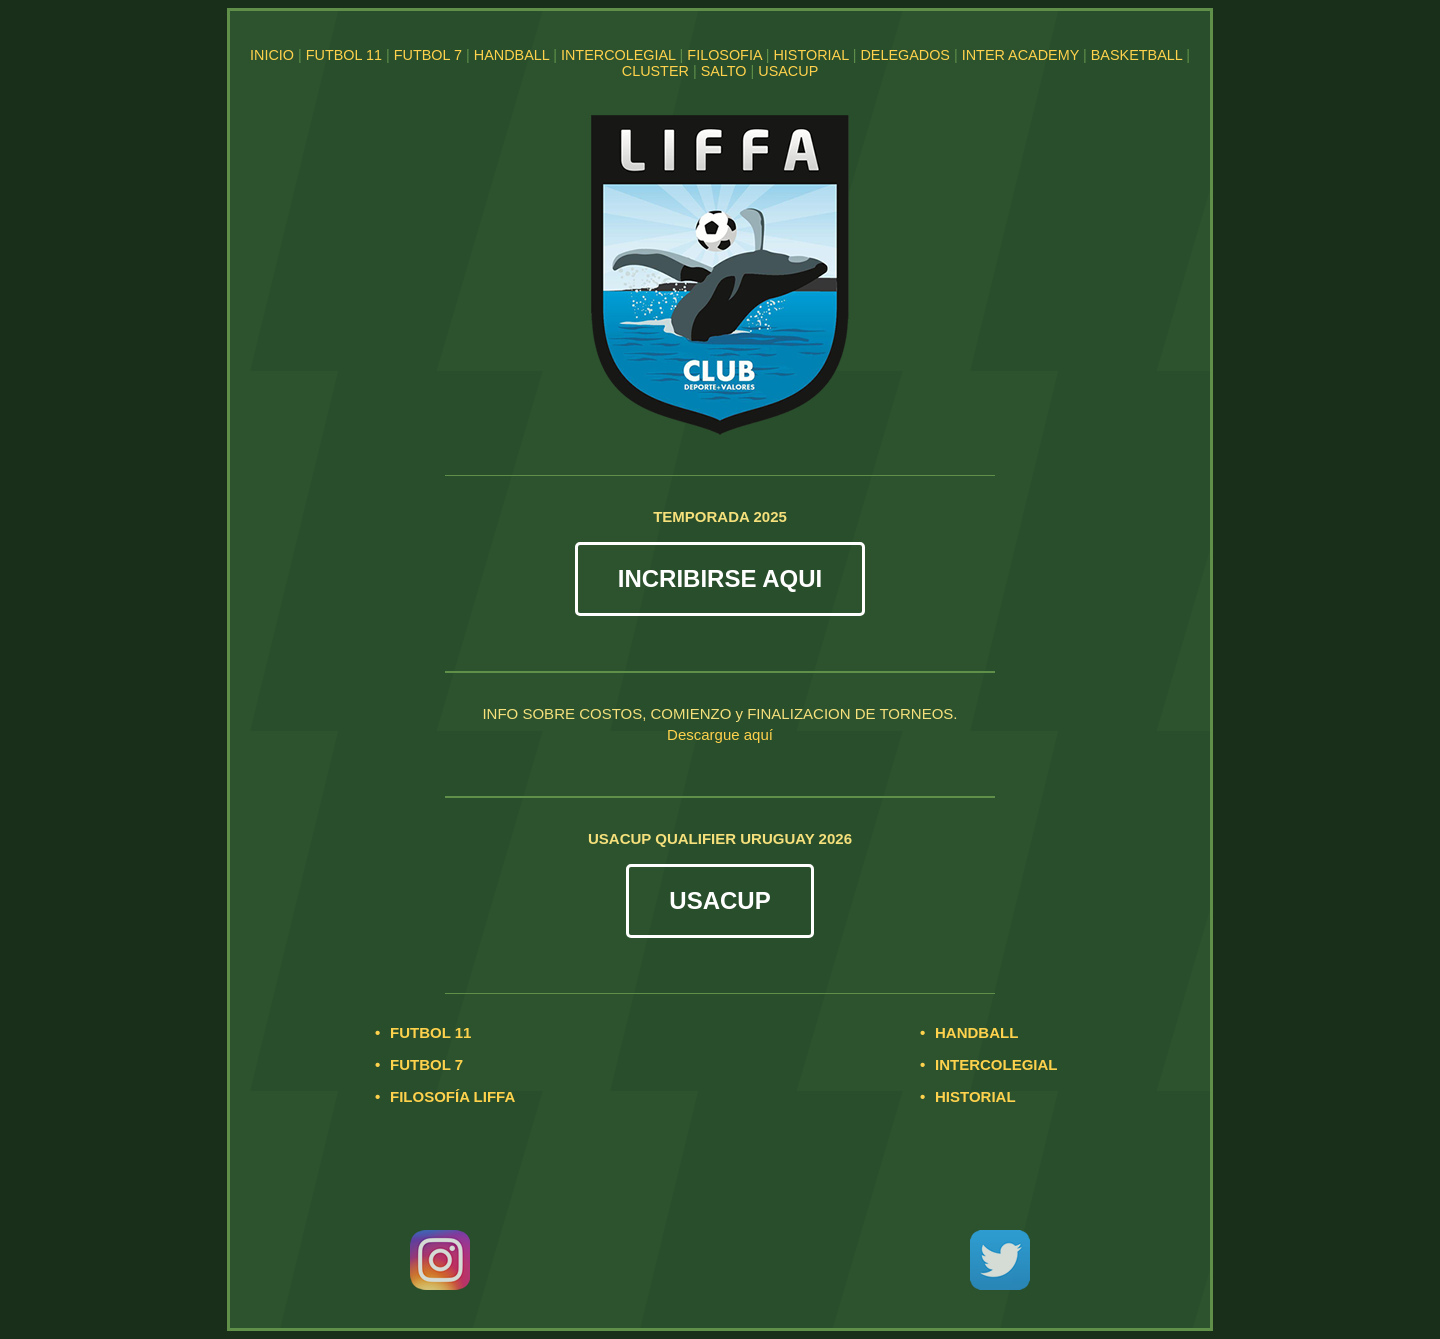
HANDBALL (511, 55)
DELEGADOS (905, 55)
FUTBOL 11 (344, 55)
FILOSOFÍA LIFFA (452, 1096)
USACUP (788, 71)
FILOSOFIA (724, 55)
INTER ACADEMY (1020, 55)
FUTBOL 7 (428, 55)
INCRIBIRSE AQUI (720, 578)
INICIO (272, 55)
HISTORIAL (810, 55)
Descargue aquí (720, 734)
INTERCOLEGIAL (618, 55)
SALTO (724, 71)
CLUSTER (655, 71)
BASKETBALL (1136, 55)
